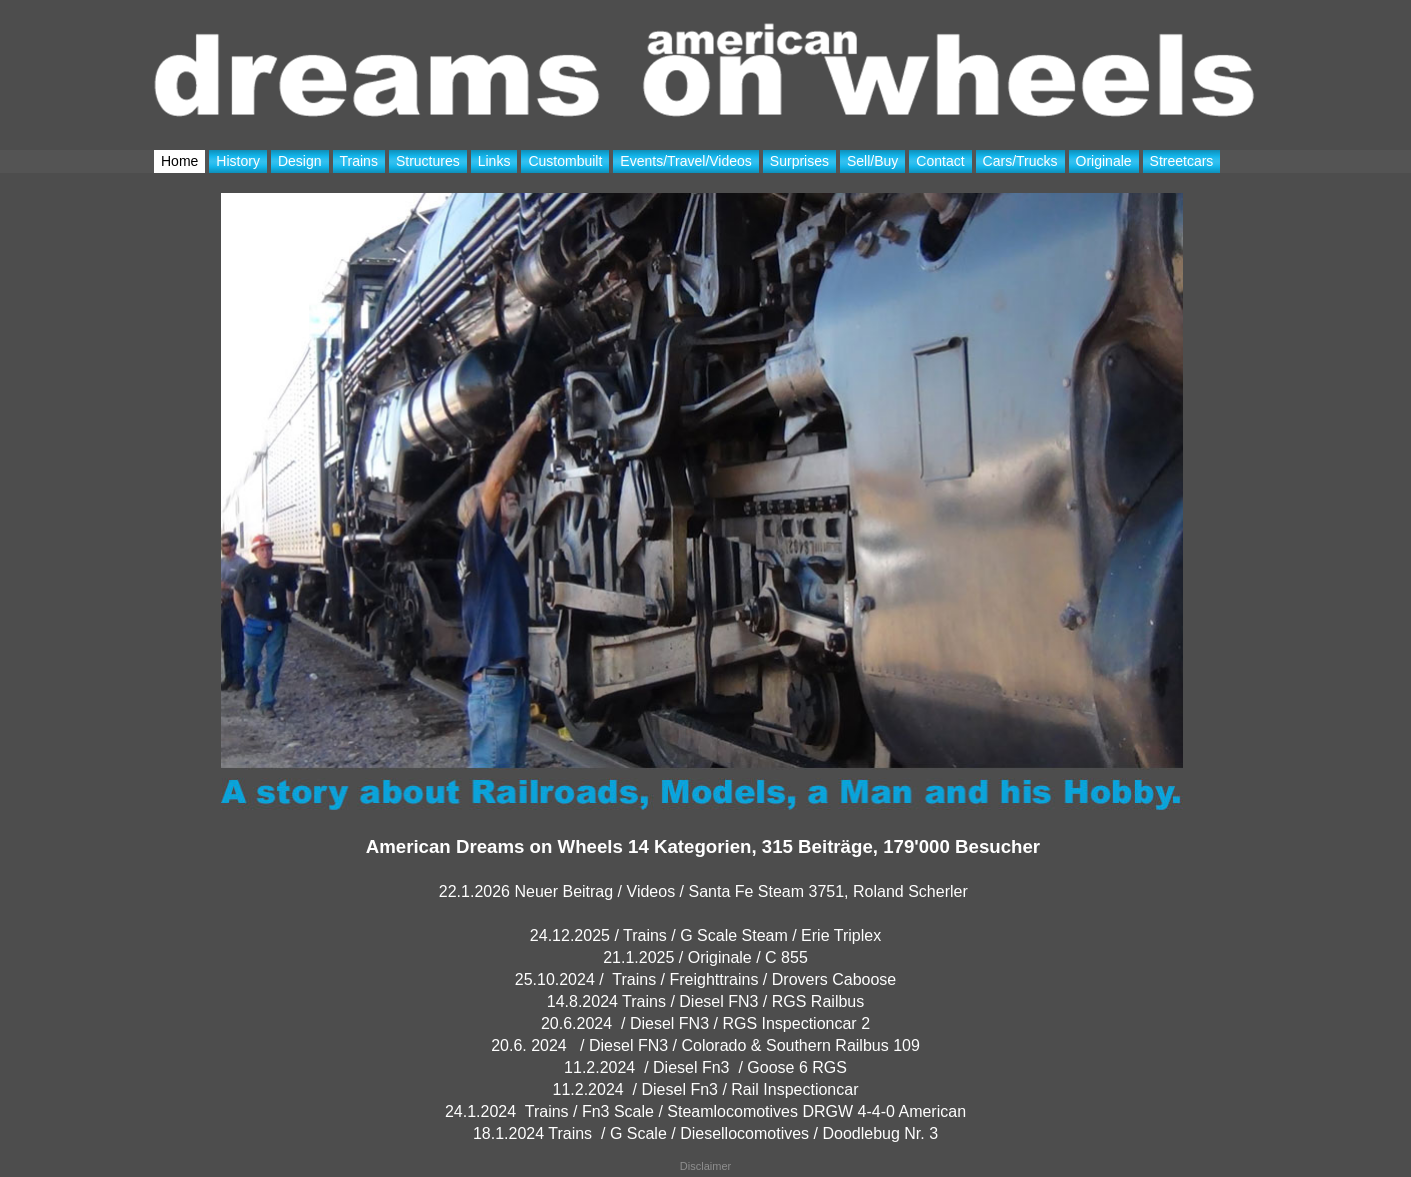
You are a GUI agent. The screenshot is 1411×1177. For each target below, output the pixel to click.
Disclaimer (705, 1166)
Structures (428, 161)
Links (494, 161)
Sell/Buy (872, 161)
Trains (359, 161)
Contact (940, 161)
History (238, 161)
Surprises (799, 161)
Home (179, 161)
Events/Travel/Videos (686, 161)
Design (300, 161)
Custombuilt (565, 161)
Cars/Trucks (1020, 161)
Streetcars (1182, 161)
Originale (1104, 161)
